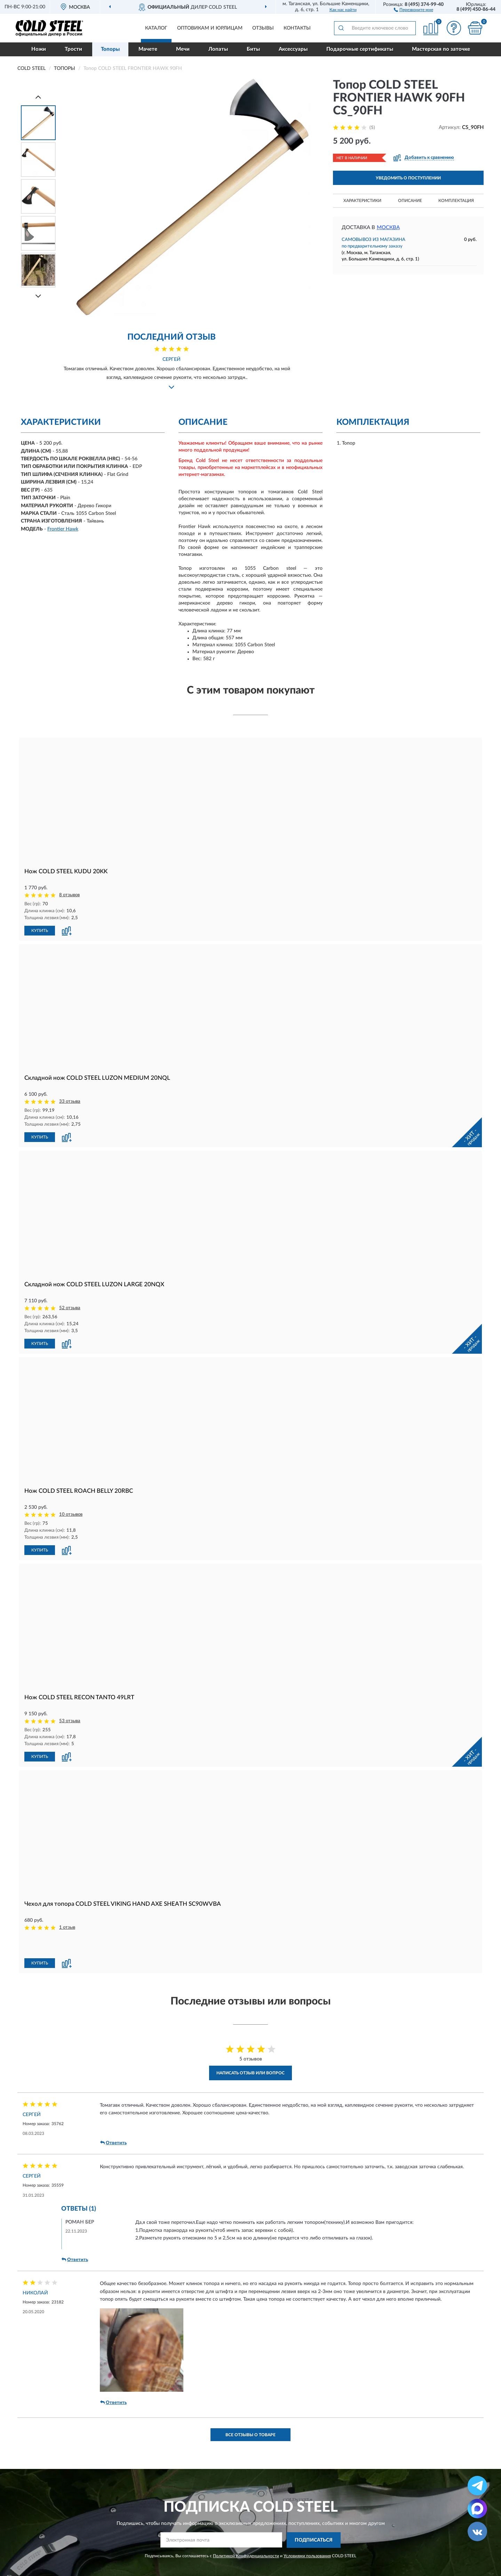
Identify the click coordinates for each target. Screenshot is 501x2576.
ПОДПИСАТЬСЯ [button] (314, 2540)
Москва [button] (388, 227)
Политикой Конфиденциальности (246, 2556)
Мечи (183, 49)
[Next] (38, 296)
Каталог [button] (156, 28)
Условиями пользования (307, 2556)
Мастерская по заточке (441, 49)
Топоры (110, 49)
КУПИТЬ (39, 931)
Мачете (147, 49)
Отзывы (263, 28)
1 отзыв (67, 1927)
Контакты (297, 28)
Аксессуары (293, 49)
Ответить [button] (113, 2142)
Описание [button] (410, 201)
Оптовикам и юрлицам (209, 28)
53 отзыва (69, 1721)
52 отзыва (69, 1308)
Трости (73, 49)
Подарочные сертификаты (359, 49)
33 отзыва (69, 1101)
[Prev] (38, 96)
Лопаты (218, 49)
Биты (253, 49)
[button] (413, 9)
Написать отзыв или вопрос (250, 2073)
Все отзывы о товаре (250, 2435)
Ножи (38, 49)
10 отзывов (70, 1514)
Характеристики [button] (362, 201)
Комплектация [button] (456, 201)
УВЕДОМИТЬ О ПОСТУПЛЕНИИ (408, 178)
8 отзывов (69, 895)
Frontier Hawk (62, 529)
